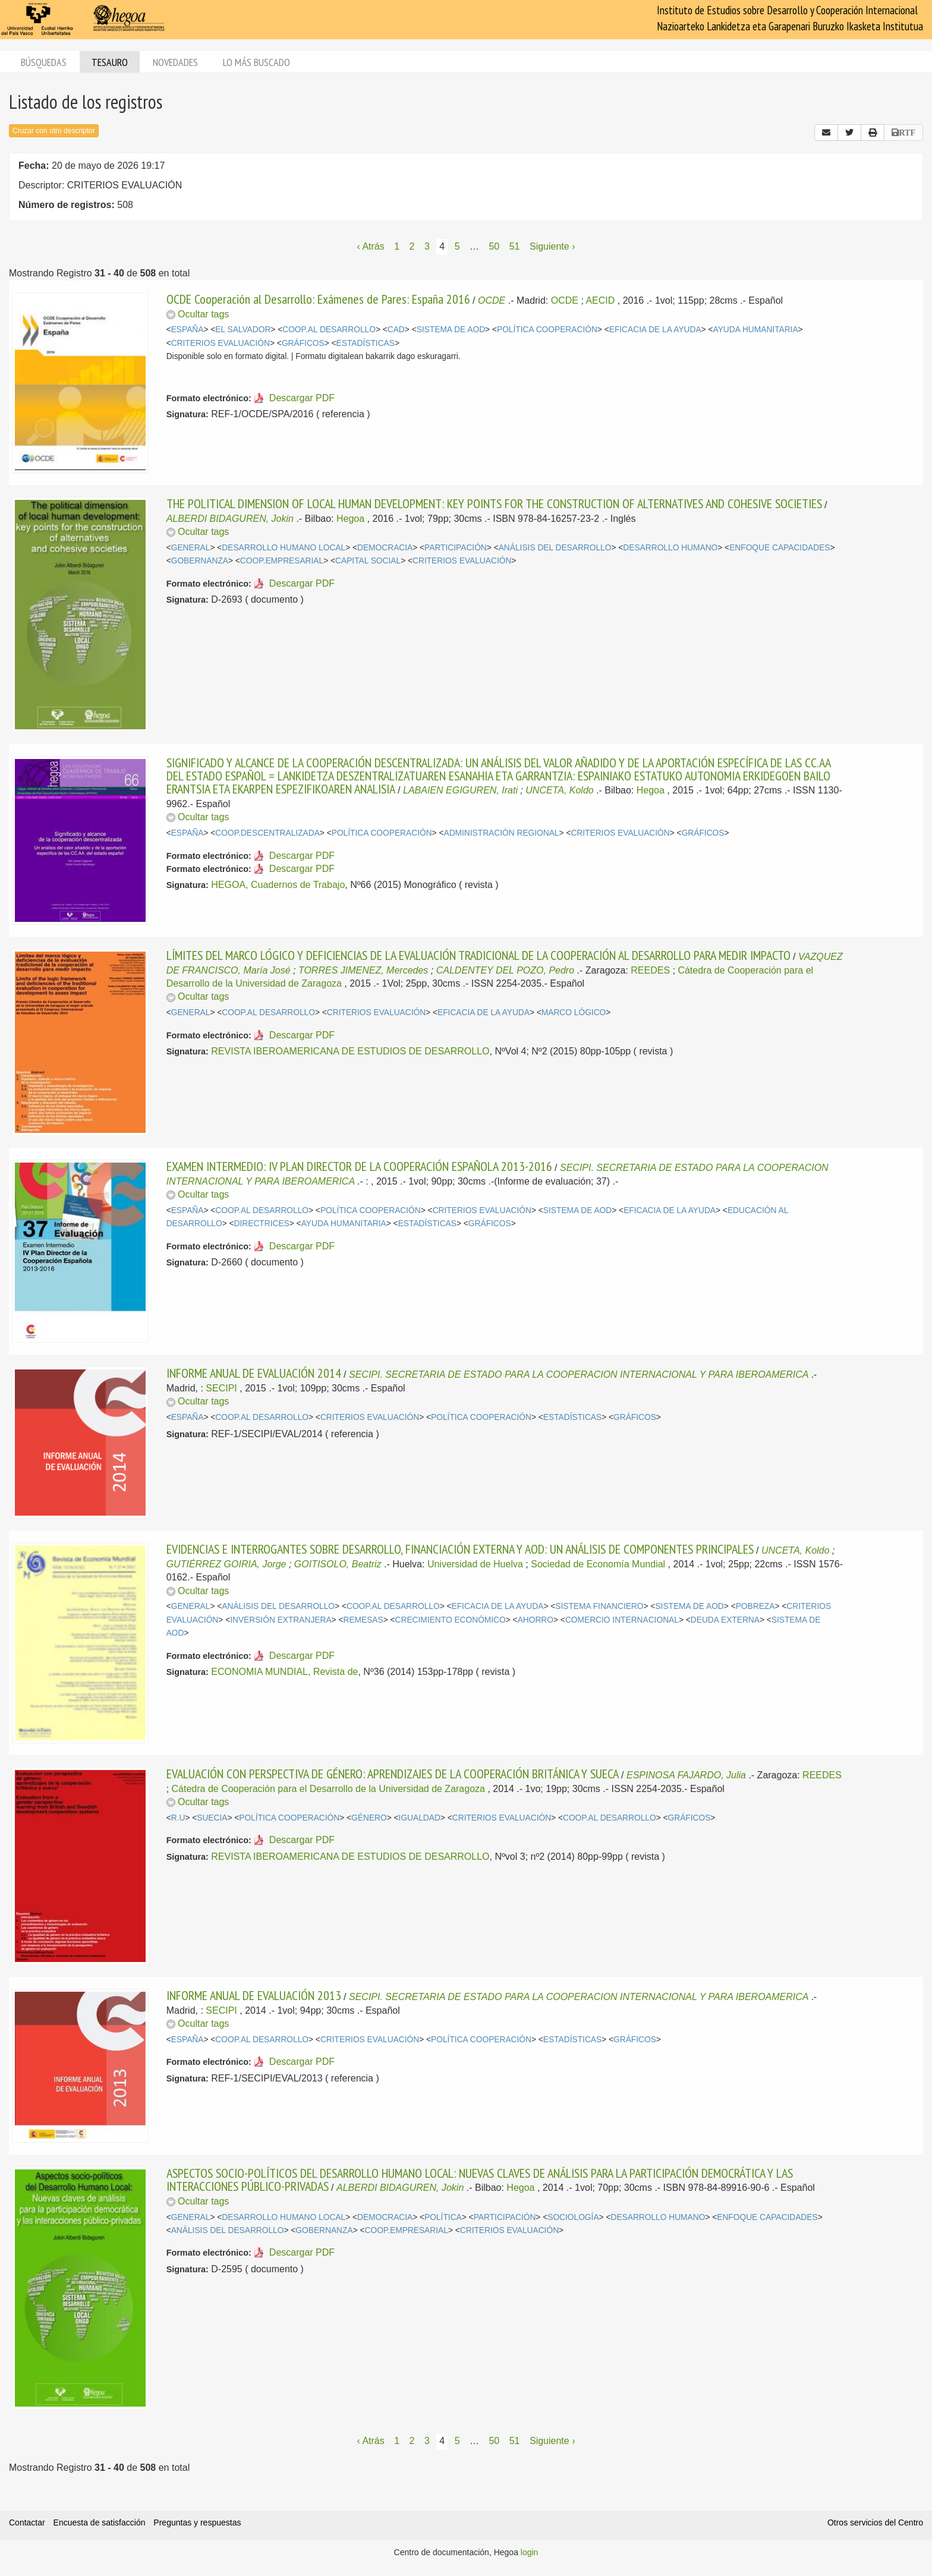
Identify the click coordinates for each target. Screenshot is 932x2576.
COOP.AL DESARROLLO (329, 329)
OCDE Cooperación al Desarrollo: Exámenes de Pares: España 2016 (318, 299)
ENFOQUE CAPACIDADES (779, 547)
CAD (396, 329)
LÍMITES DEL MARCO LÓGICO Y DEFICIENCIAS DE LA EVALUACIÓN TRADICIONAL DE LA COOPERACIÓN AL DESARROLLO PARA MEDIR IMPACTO (478, 955)
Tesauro (110, 62)
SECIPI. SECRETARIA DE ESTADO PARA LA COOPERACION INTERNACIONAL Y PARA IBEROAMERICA (578, 1374)
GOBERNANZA (199, 560)
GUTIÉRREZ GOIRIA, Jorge (226, 1564)
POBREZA (755, 1606)
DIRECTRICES (261, 1223)
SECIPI (221, 1388)
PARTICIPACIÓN (455, 547)
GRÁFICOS (303, 343)
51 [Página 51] (514, 246)
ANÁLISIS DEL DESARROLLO (555, 547)
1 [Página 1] (396, 246)
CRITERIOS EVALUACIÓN (220, 343)
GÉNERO (369, 1817)
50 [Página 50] (494, 246)
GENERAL (190, 547)
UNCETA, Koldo (559, 790)
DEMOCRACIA (385, 547)
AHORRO (535, 1619)
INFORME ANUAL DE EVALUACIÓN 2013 (253, 1995)
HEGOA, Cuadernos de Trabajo (278, 885)
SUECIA (212, 1817)
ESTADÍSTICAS (365, 343)
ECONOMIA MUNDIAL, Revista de (284, 1672)
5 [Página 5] (457, 246)
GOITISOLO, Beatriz (338, 1564)
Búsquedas (44, 62)
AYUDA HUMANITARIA (755, 329)
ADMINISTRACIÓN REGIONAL (501, 833)
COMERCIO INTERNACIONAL (622, 1619)
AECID (600, 300)
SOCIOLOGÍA (573, 2217)
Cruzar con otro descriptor (53, 131)
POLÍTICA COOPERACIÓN (547, 329)
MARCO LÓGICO (573, 1012)
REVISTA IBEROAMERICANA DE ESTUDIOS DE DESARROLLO (350, 1051)
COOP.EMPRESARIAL (281, 560)
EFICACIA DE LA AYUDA (655, 329)
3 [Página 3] (427, 246)
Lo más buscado (256, 62)
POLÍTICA (443, 2217)
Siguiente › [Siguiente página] (552, 246)
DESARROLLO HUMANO (670, 547)
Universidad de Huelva (475, 1564)
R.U (178, 1817)
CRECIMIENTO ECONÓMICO (450, 1619)
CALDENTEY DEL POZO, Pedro (505, 970)
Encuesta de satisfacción (99, 2522)
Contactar (27, 2522)
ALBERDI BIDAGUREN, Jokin (230, 519)
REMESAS (363, 1619)
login (530, 2552)
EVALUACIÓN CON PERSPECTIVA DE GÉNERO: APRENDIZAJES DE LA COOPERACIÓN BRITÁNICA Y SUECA (392, 1773)
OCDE (491, 300)
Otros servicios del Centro (875, 2522)
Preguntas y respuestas (197, 2522)
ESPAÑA (187, 329)
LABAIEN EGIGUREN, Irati (460, 790)
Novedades (175, 62)
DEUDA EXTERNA (725, 1619)
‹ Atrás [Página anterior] (371, 246)
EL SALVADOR (242, 329)
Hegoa (350, 519)
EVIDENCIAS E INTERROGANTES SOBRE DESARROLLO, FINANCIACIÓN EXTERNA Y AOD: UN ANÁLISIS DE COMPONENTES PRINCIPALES (460, 1549)
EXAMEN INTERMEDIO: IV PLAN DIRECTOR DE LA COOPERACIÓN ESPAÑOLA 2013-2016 (359, 1166)
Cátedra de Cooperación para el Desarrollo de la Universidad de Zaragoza (328, 1789)
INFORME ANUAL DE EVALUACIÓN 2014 (253, 1373)
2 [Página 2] (412, 246)
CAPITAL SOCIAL (368, 560)
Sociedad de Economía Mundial (598, 1564)
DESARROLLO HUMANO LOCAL (283, 547)
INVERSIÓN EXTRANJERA (280, 1619)
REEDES (650, 970)
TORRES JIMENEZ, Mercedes (363, 970)
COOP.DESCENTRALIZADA (267, 833)
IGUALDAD (419, 1817)
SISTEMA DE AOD (451, 329)
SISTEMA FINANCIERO (599, 1606)
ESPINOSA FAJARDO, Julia (686, 1775)
